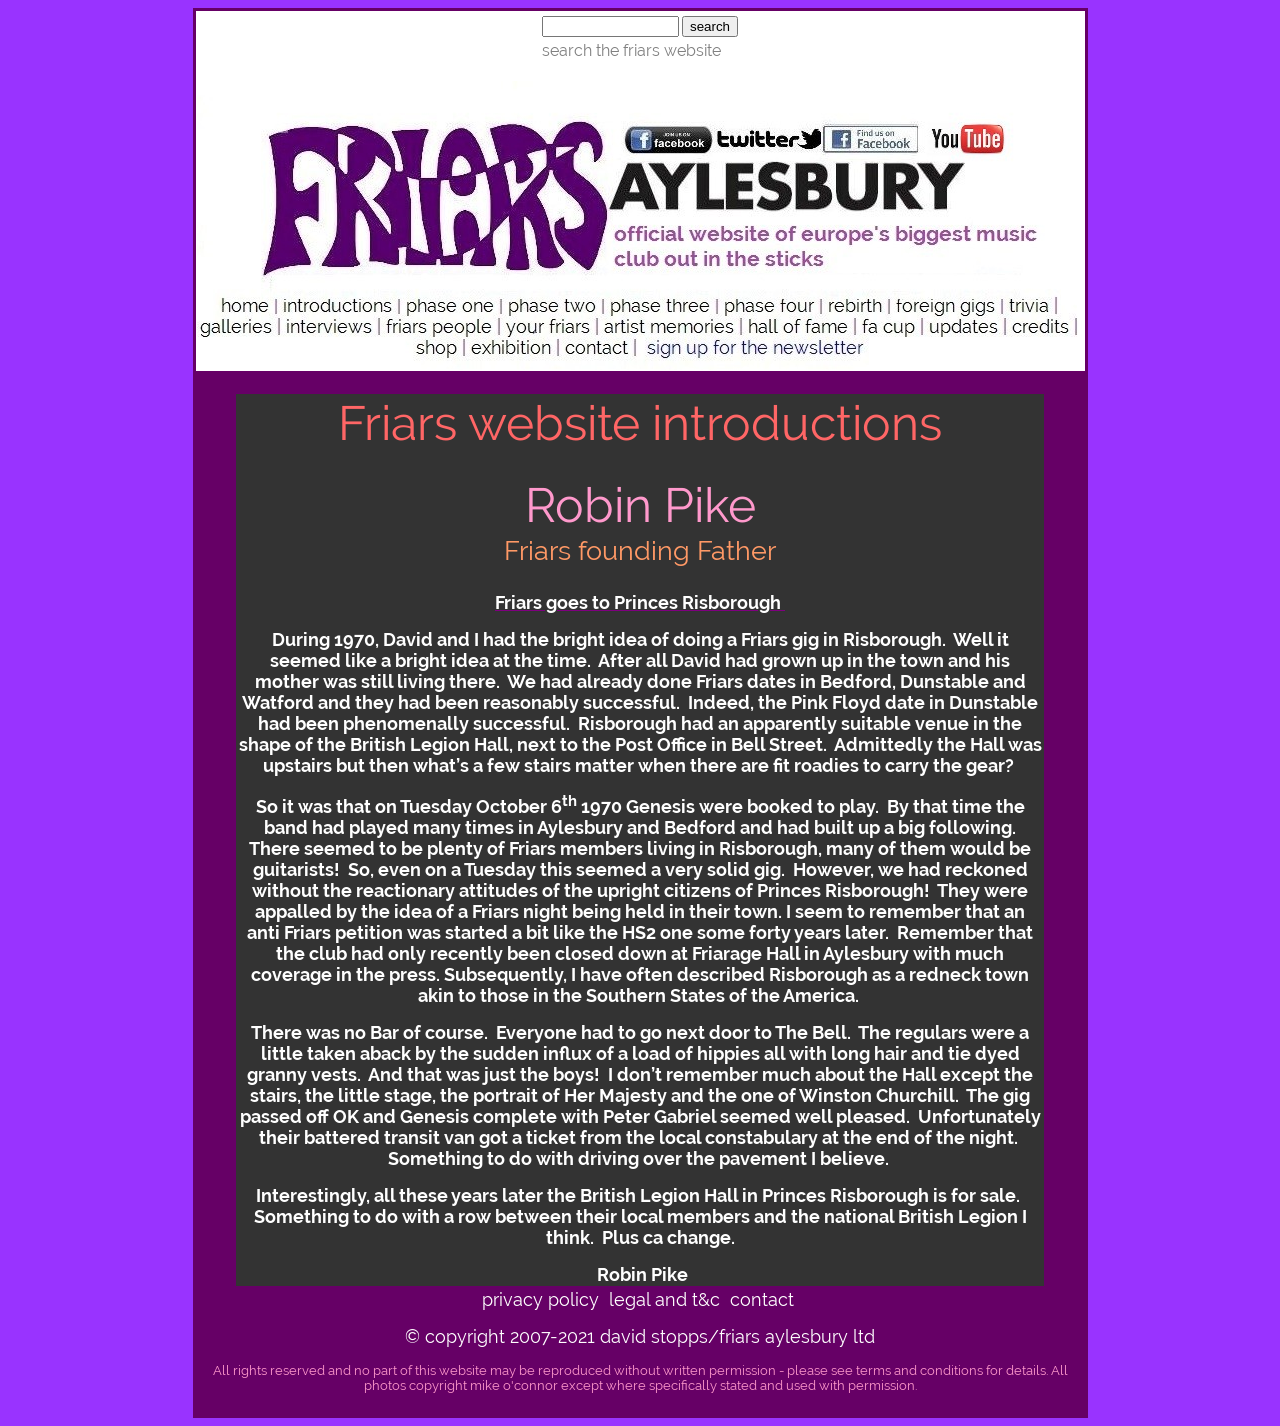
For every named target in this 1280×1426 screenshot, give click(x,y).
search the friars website (631, 50)
